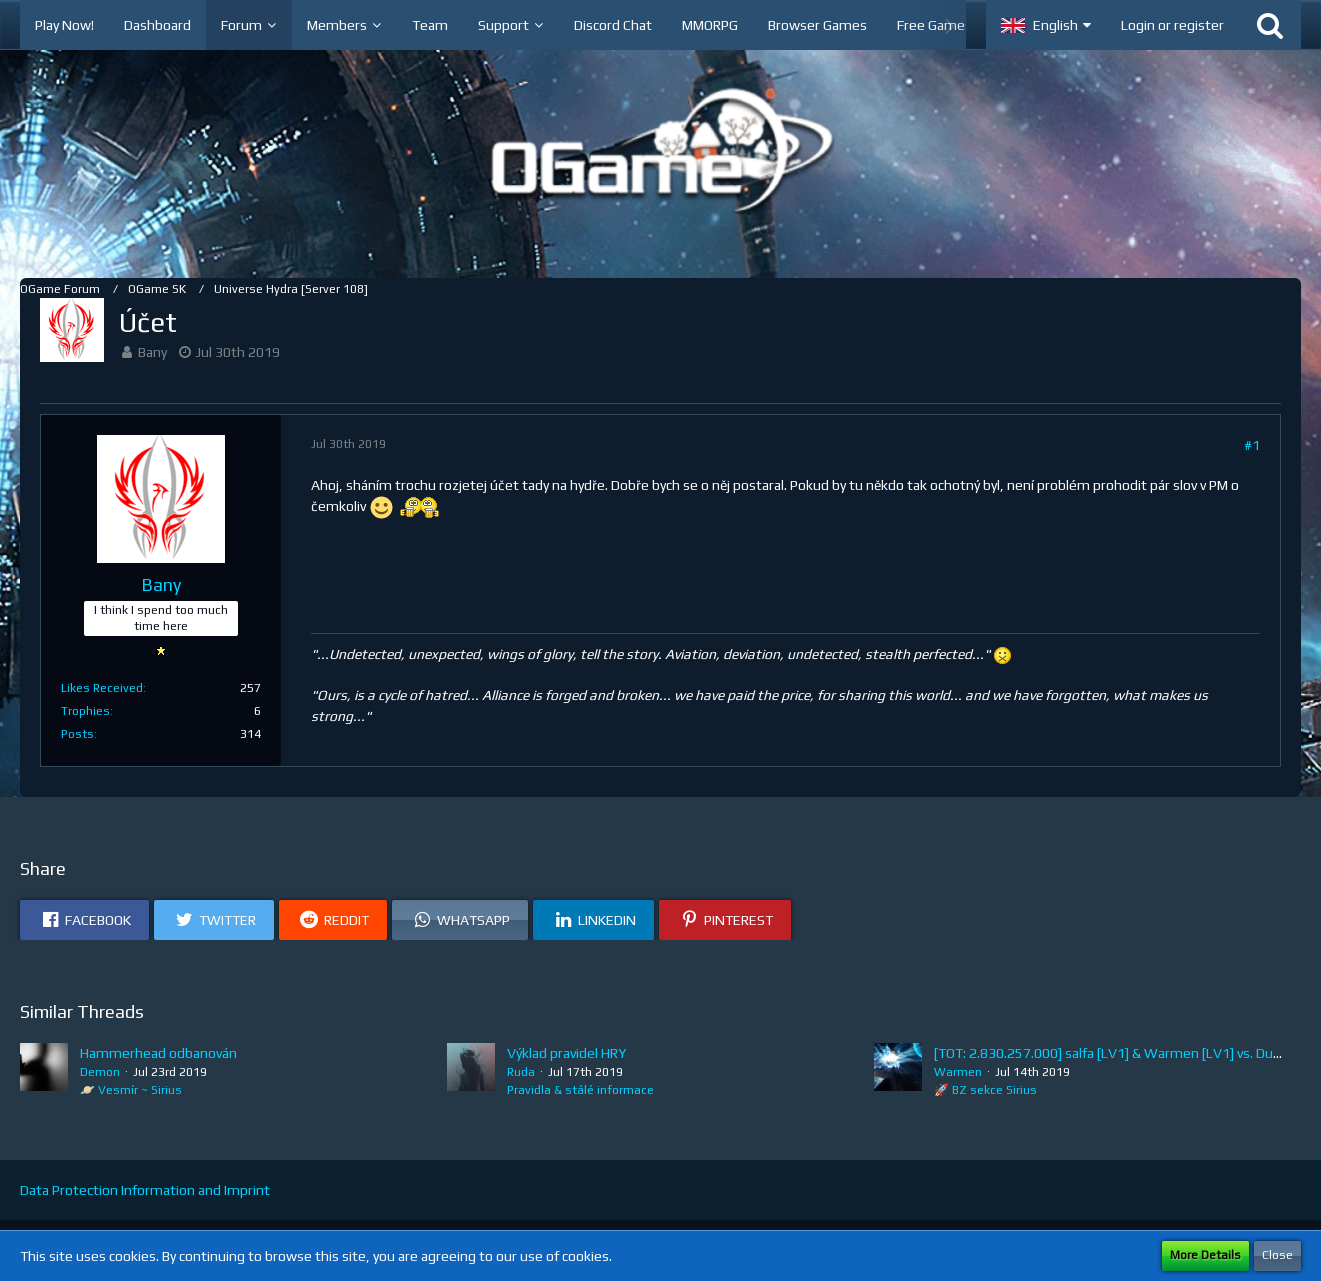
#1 (1252, 445)
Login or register (1172, 25)
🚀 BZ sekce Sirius (985, 1090)
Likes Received (102, 688)
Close (1277, 1255)
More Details (1205, 1255)
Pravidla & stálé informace (580, 1090)
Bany (152, 352)
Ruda (521, 1072)
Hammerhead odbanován (158, 1053)
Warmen (958, 1072)
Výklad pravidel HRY (566, 1053)
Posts (77, 734)
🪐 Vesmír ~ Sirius (131, 1090)
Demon (100, 1072)
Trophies (85, 711)
